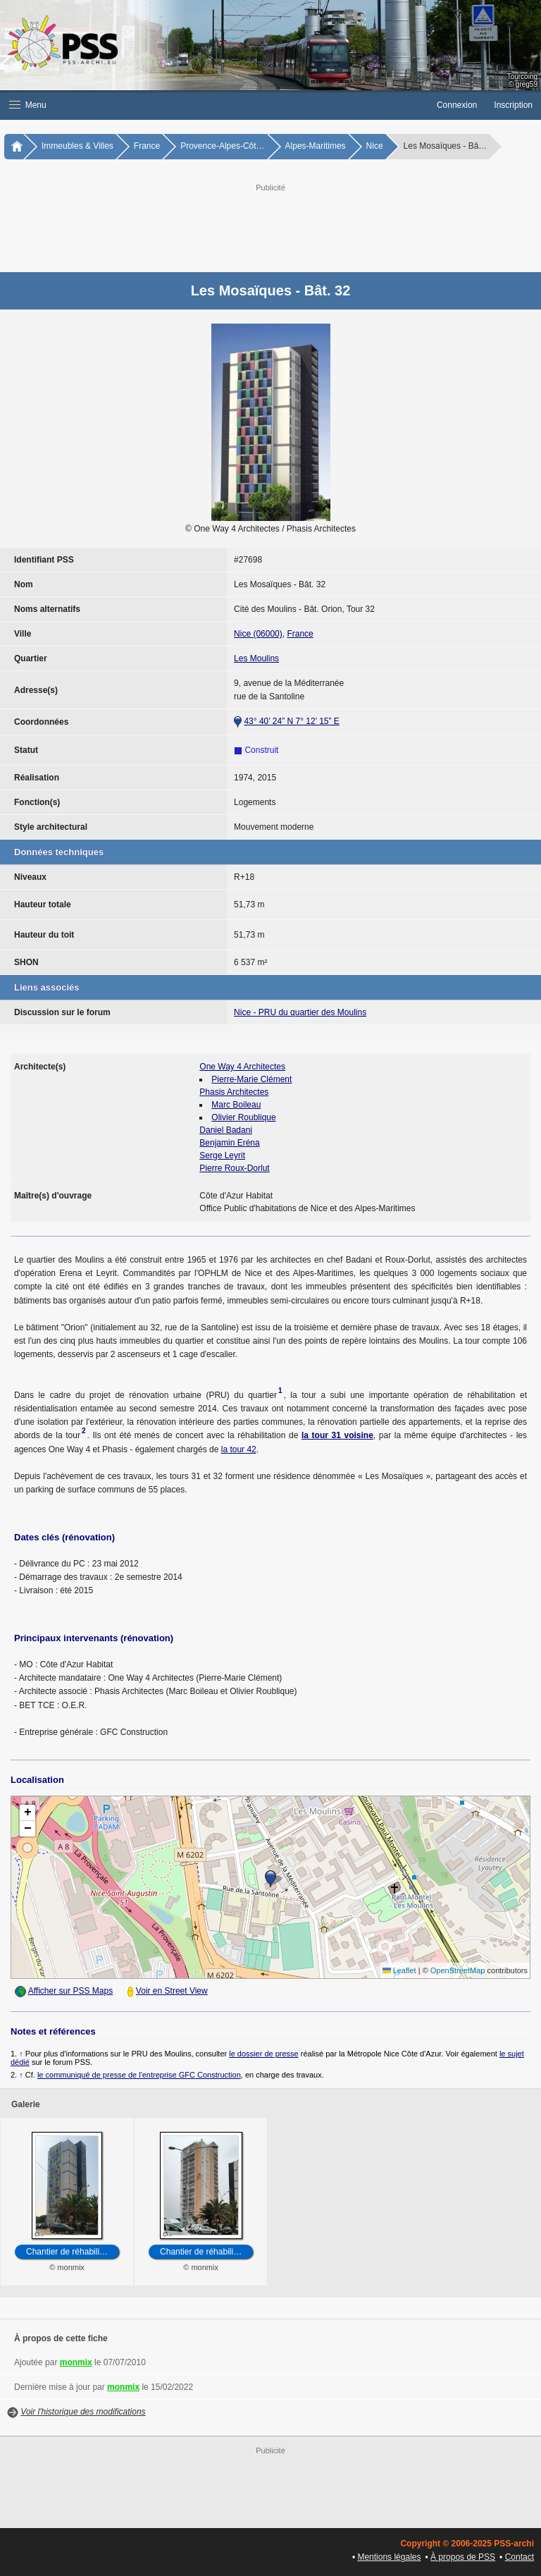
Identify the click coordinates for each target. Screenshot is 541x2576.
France (147, 146)
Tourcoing (522, 76)
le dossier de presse (263, 2053)
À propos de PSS (462, 2557)
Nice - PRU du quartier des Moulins (300, 1012)
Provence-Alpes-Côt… (222, 146)
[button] (214, 105)
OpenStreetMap (457, 1970)
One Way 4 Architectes (242, 1067)
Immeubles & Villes (77, 146)
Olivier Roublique (243, 1117)
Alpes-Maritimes (315, 146)
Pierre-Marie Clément (251, 1079)
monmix (76, 2362)
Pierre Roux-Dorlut (234, 1168)
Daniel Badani (225, 1130)
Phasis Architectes (233, 1092)
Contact (519, 2557)
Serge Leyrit (222, 1155)
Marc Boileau (236, 1105)
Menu (27, 105)
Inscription (513, 105)
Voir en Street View (172, 1991)
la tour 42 (238, 1449)
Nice (374, 146)
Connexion (457, 105)
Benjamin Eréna (229, 1143)
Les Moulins (256, 658)
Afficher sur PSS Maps (70, 1991)
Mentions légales (389, 2557)
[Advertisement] (284, 226)
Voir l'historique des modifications (82, 2412)
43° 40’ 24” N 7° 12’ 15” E (291, 721)
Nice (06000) (258, 634)
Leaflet (399, 1970)
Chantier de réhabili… (67, 2252)
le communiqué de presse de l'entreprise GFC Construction (139, 2075)
